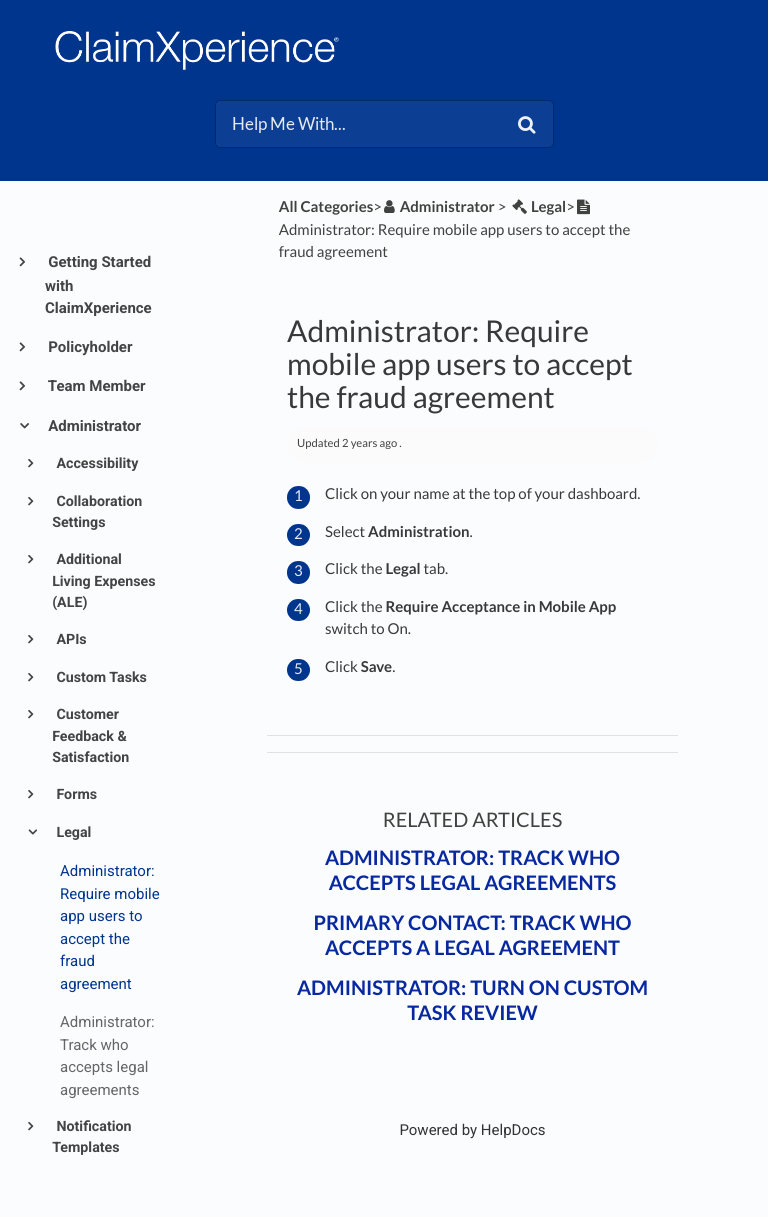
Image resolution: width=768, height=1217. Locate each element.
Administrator (93, 426)
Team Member (95, 386)
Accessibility (95, 464)
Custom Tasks (100, 678)
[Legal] (537, 207)
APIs (70, 640)
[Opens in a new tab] (472, 1130)
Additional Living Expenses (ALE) (103, 581)
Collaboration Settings (97, 512)
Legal (72, 833)
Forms (75, 795)
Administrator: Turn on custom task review (472, 1000)
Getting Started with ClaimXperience (98, 285)
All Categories (326, 207)
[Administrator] (438, 207)
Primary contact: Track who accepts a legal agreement (472, 935)
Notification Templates (91, 1137)
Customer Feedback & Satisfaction (90, 736)
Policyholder (88, 347)
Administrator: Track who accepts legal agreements (472, 870)
